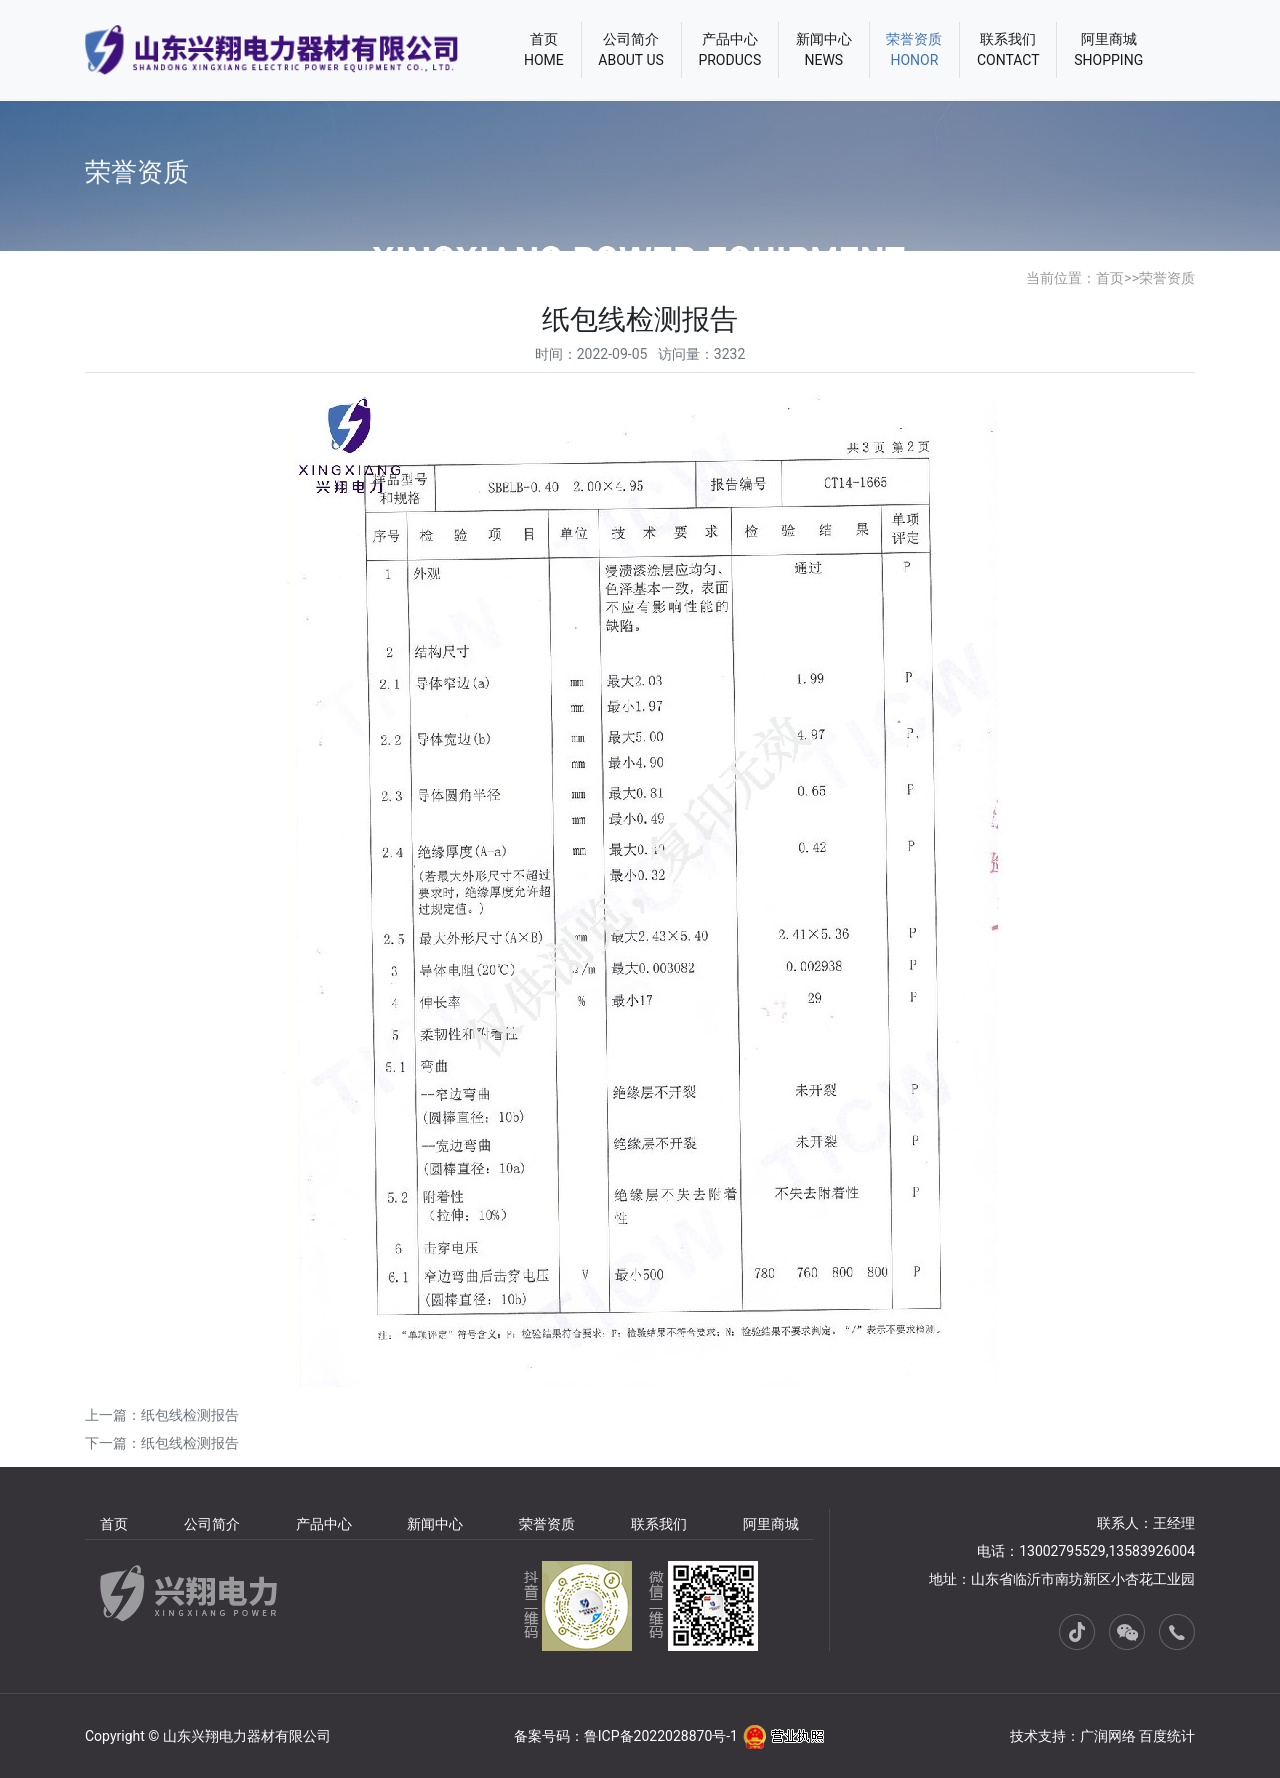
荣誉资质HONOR (914, 49)
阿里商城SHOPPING (1108, 49)
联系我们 (659, 1524)
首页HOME (544, 49)
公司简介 (212, 1524)
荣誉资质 (1167, 278)
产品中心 (324, 1524)
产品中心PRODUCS (729, 49)
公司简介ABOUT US (631, 49)
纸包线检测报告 (190, 1415)
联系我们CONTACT (1008, 49)
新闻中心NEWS (824, 49)
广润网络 (1108, 1736)
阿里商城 (771, 1524)
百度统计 (1167, 1736)
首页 (1110, 278)
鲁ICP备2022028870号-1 (661, 1736)
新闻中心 (435, 1524)
